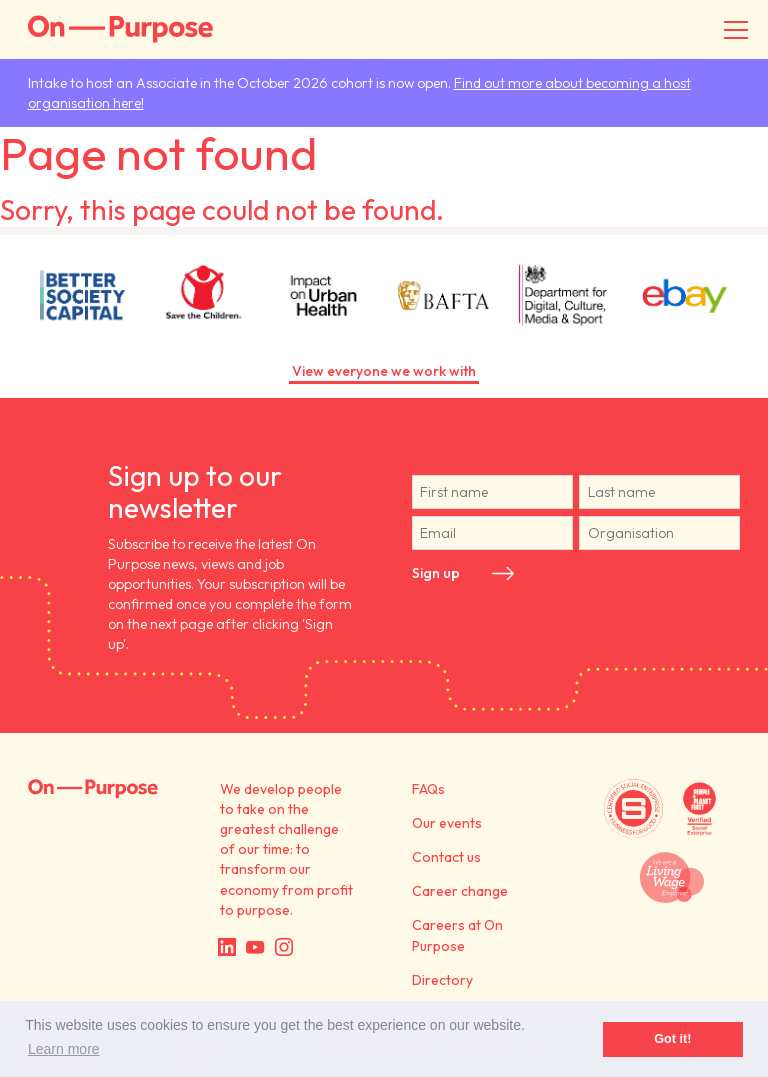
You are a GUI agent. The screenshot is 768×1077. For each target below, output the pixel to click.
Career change (460, 891)
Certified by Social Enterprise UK (633, 808)
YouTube (255, 947)
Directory (442, 980)
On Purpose (93, 789)
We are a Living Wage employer (672, 877)
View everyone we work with (384, 371)
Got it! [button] (672, 1039)
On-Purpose (120, 29)
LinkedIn (227, 947)
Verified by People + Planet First (699, 808)
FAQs (428, 789)
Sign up (436, 573)
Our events (447, 823)
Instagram (284, 947)
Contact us (446, 857)
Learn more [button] (64, 1049)
